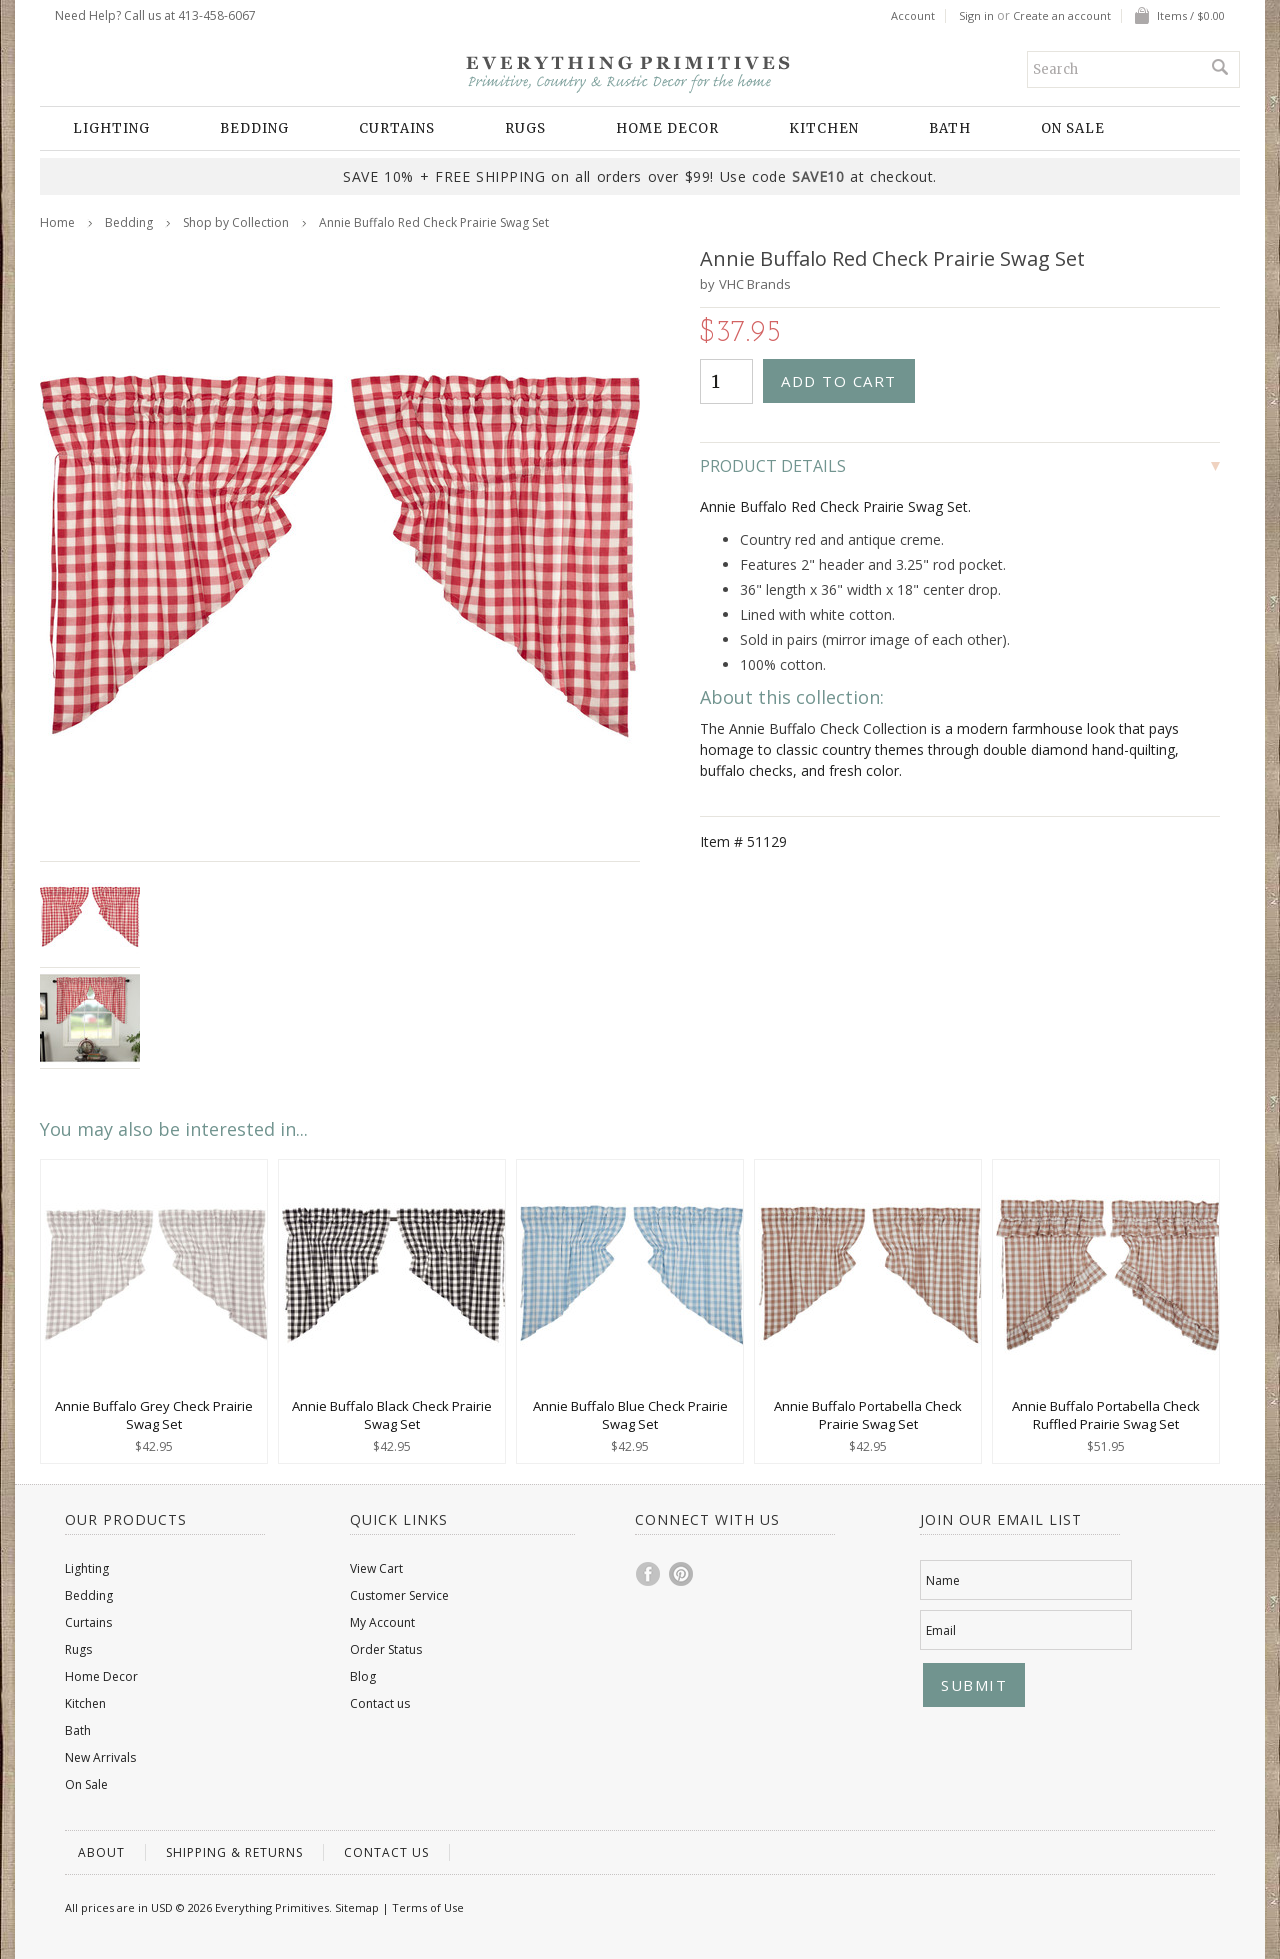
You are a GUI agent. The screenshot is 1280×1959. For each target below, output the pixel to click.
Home (57, 222)
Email (941, 1630)
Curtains (397, 128)
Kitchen (824, 128)
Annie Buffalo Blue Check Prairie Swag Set (630, 1415)
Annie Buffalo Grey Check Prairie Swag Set (154, 1415)
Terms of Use (428, 1907)
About (101, 1852)
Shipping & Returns (234, 1852)
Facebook (649, 1574)
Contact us (380, 1703)
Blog (363, 1676)
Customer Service (399, 1595)
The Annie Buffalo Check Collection (813, 728)
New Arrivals (100, 1757)
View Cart (376, 1568)
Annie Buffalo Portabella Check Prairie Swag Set (868, 1415)
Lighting (111, 128)
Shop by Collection (236, 222)
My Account (382, 1622)
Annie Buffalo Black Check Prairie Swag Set (392, 1415)
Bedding (254, 128)
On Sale (1073, 128)
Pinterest (682, 1574)
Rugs (525, 128)
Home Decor (667, 128)
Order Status (386, 1649)
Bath (950, 128)
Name (943, 1580)
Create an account (1062, 16)
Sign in (976, 16)
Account (913, 16)
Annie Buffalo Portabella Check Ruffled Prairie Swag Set (1106, 1415)
